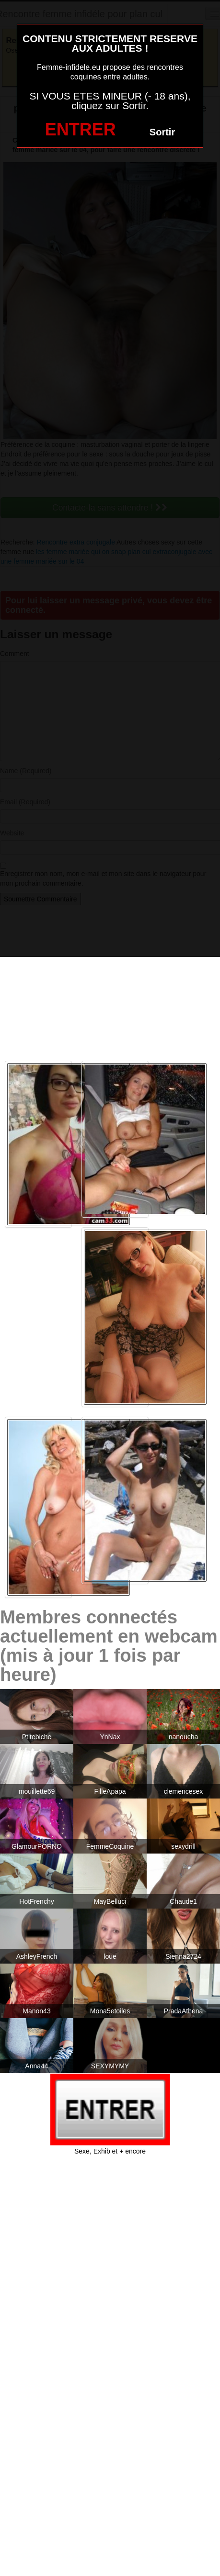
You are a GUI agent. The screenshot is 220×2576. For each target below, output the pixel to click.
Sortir (162, 132)
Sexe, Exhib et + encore (110, 2151)
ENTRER (80, 129)
